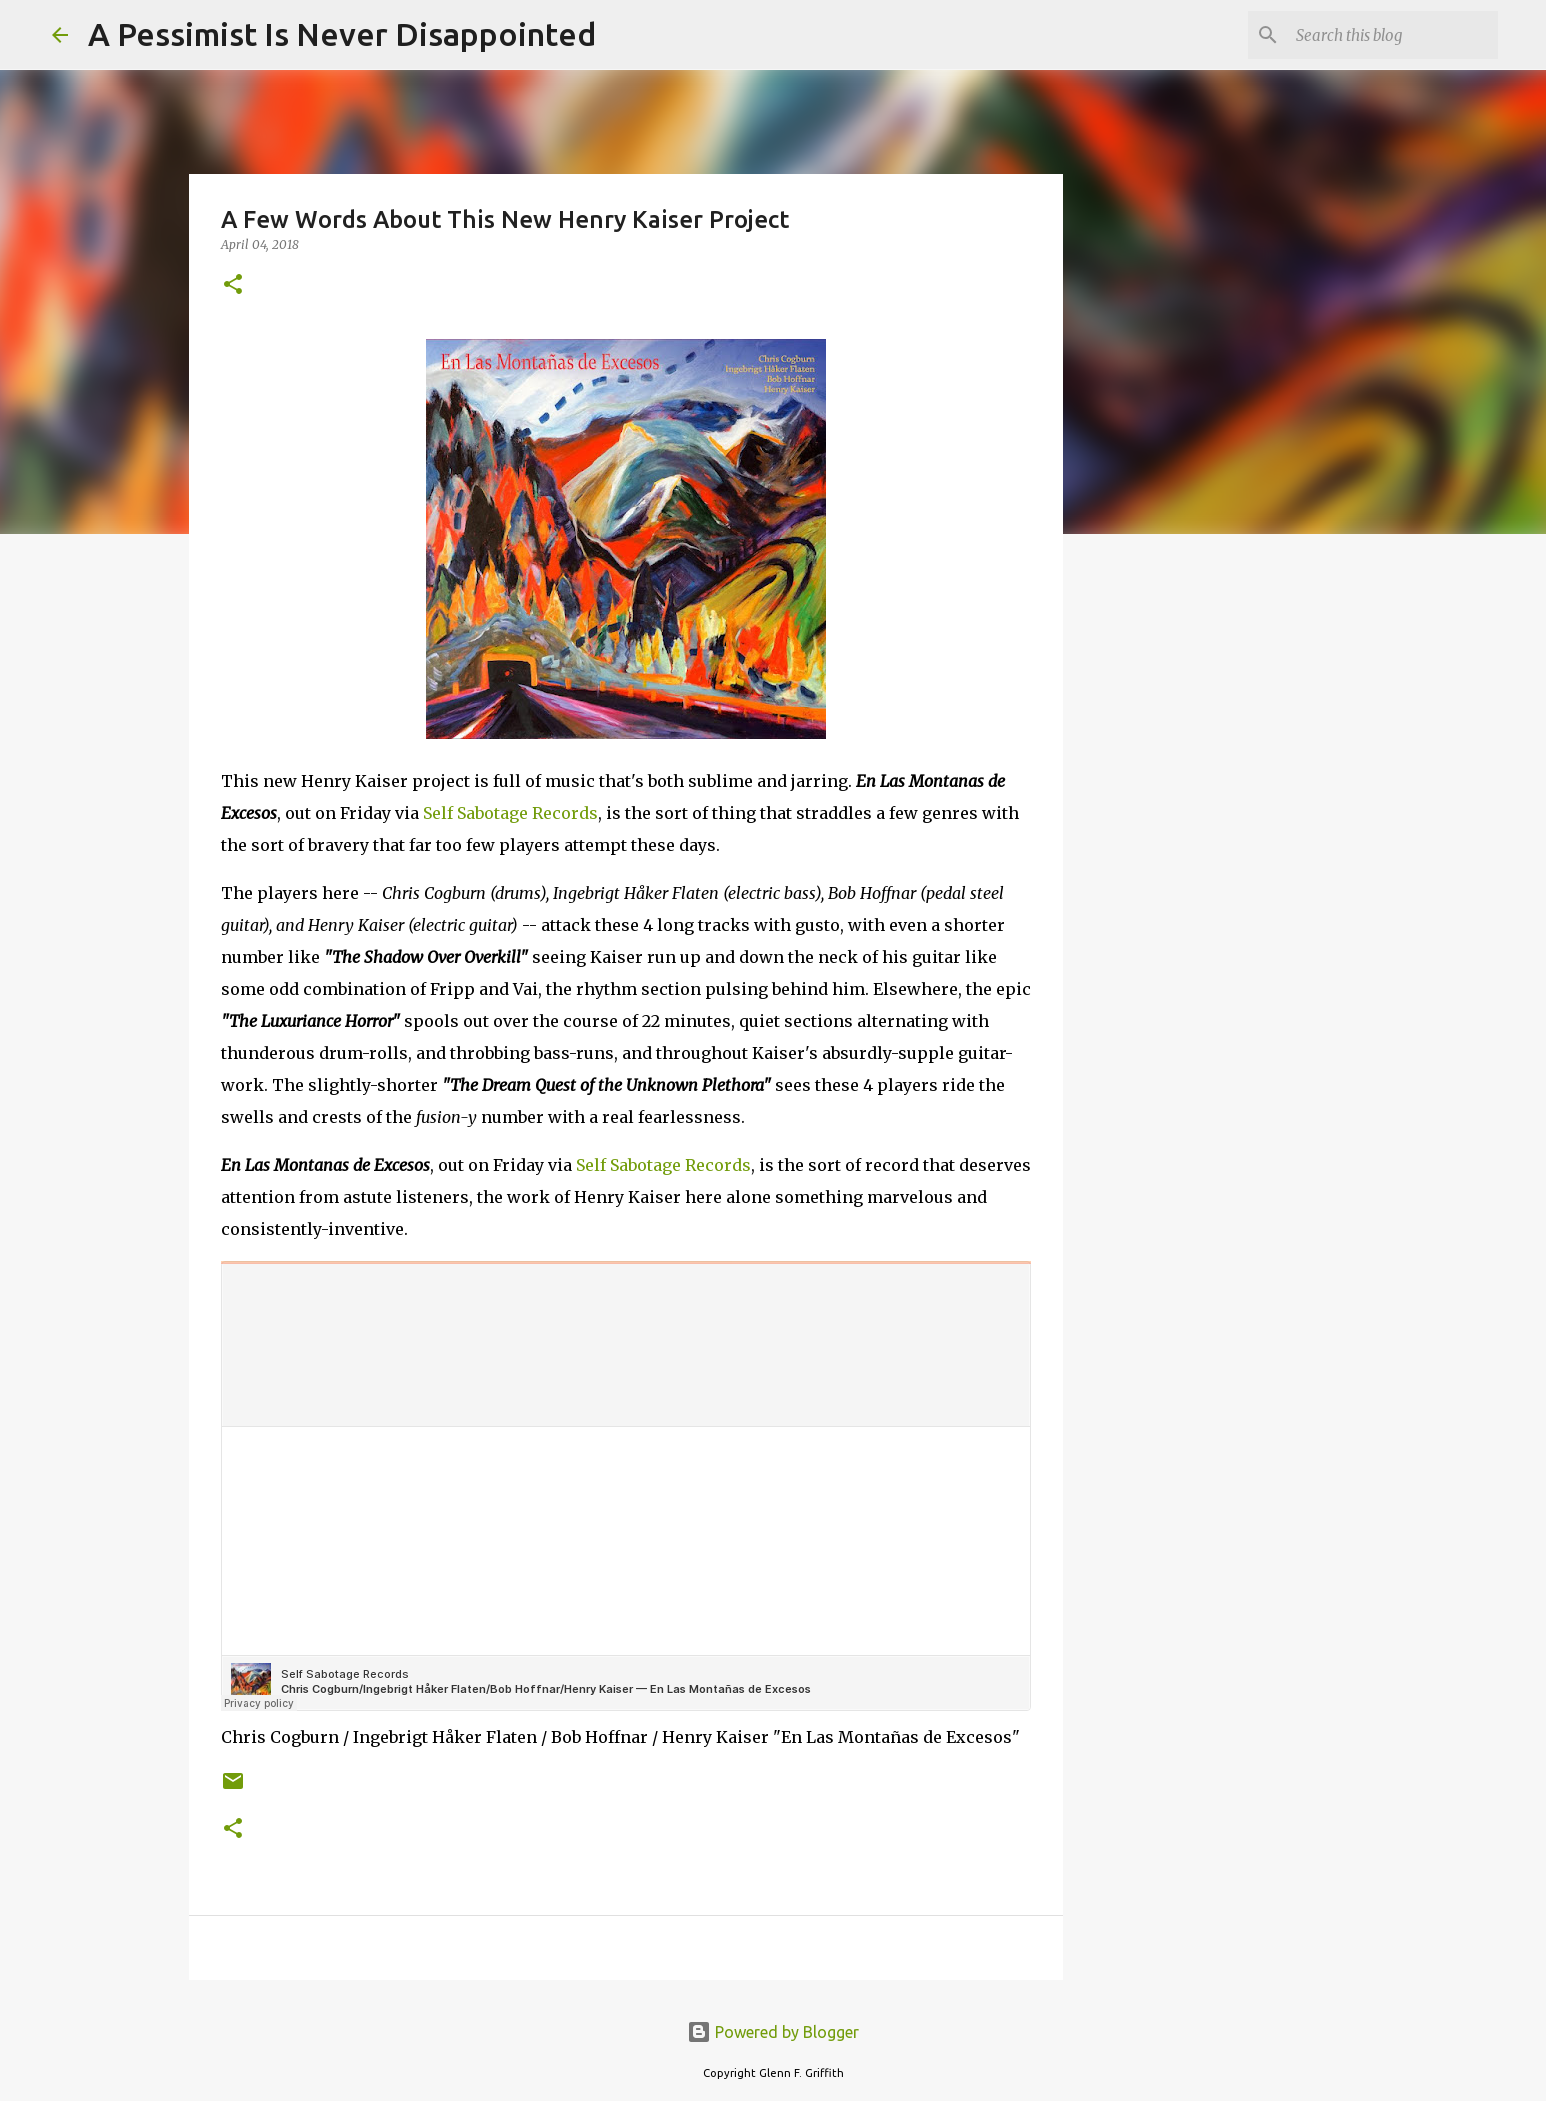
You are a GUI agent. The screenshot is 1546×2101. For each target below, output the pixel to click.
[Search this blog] (1393, 35)
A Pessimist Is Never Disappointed (342, 34)
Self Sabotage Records (510, 813)
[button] (233, 285)
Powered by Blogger (773, 2032)
